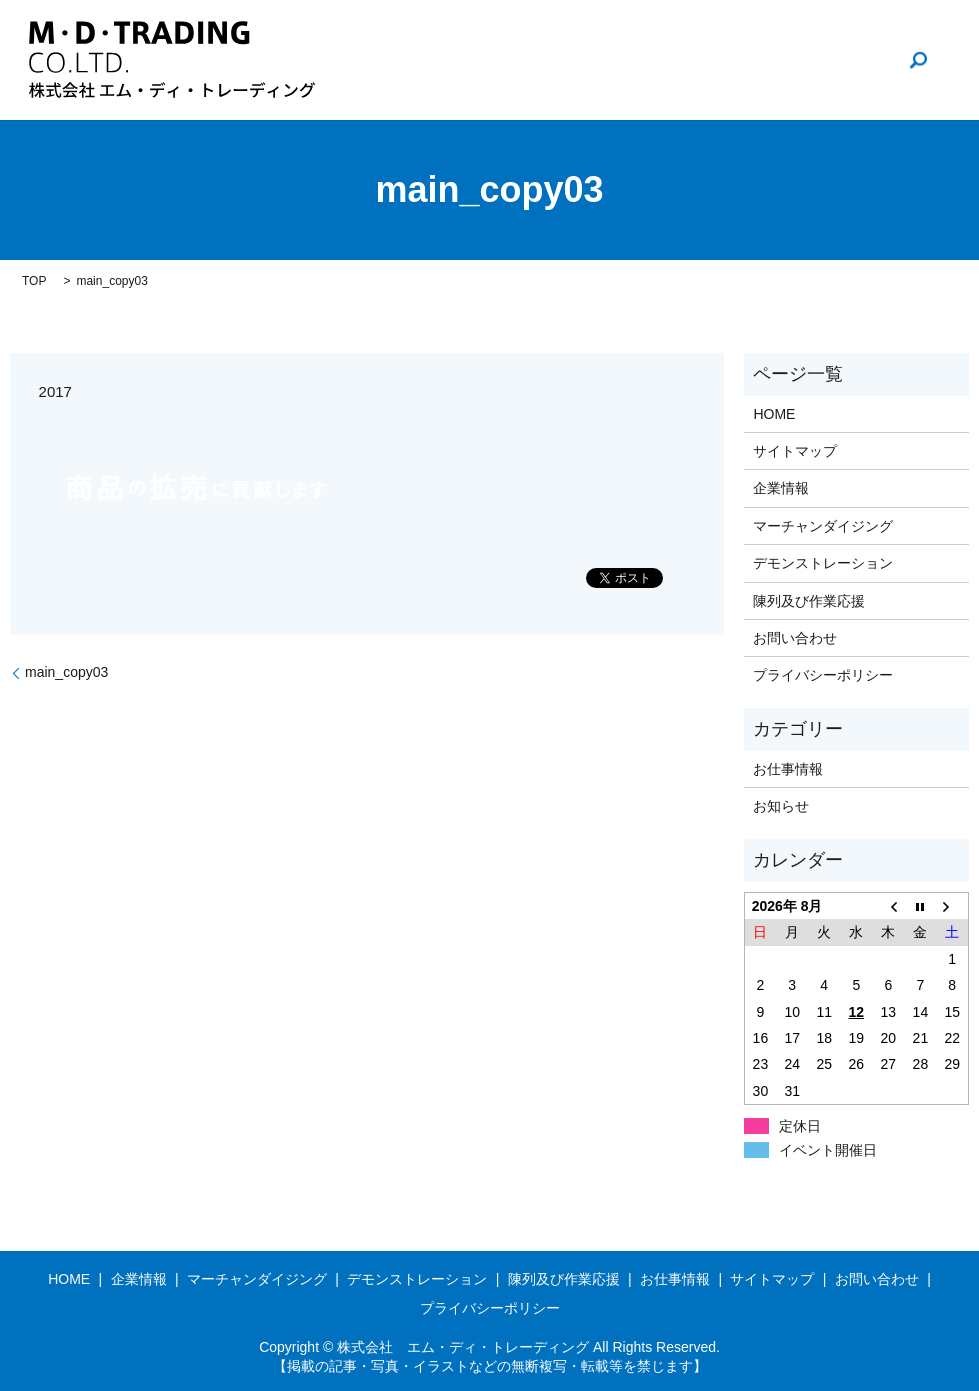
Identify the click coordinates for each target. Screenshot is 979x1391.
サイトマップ (795, 451)
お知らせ (781, 806)
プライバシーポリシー (823, 675)
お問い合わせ (827, 60)
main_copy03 (66, 672)
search (918, 60)
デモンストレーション (823, 563)
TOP (34, 281)
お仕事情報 (717, 60)
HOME (537, 60)
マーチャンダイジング (823, 526)
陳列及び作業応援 (809, 601)
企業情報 (620, 60)
